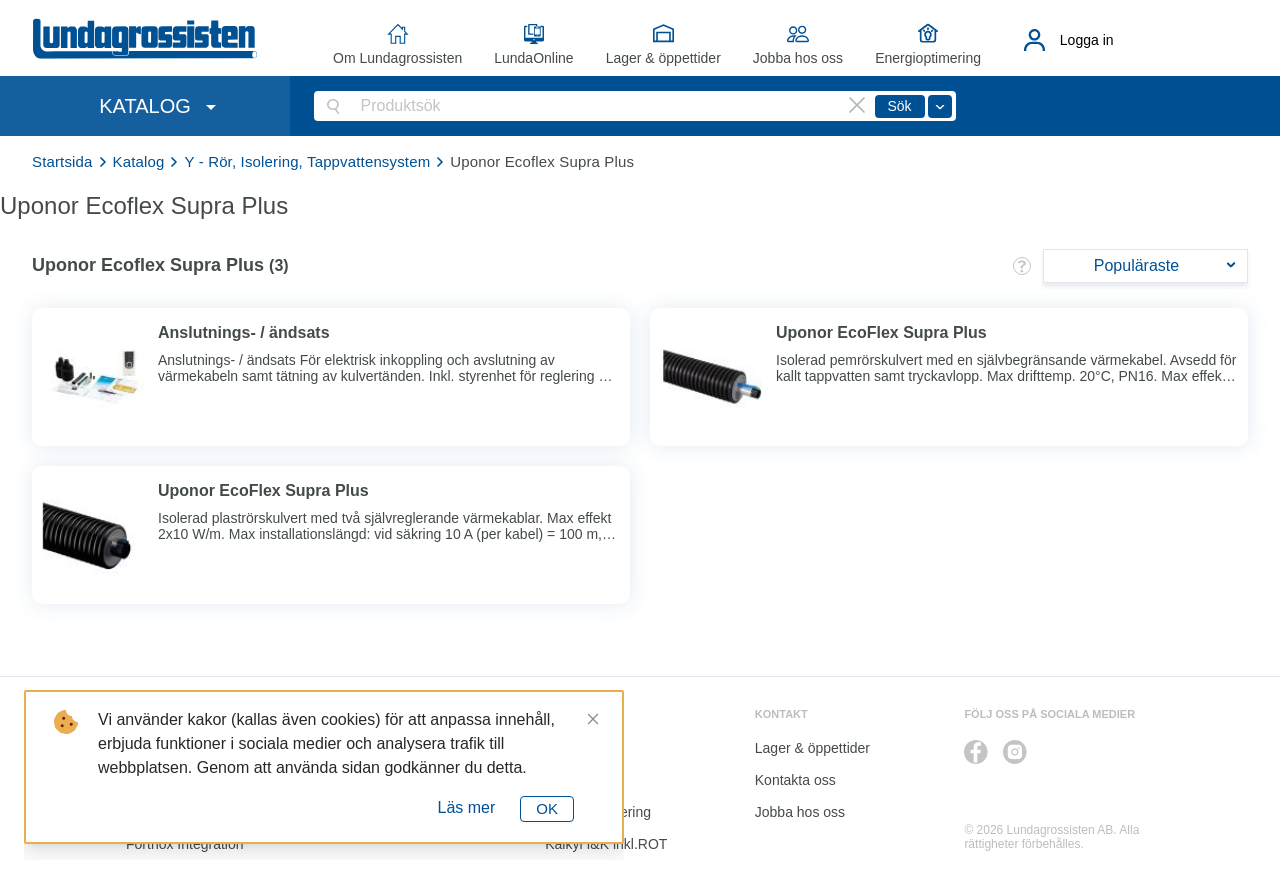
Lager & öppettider (663, 58)
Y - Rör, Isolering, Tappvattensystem (307, 161)
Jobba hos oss (798, 58)
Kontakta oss (795, 780)
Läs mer (467, 807)
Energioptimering (928, 58)
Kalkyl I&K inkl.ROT (606, 844)
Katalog (139, 161)
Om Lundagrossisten (397, 58)
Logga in (1087, 40)
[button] (1022, 266)
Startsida (62, 161)
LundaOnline (533, 58)
